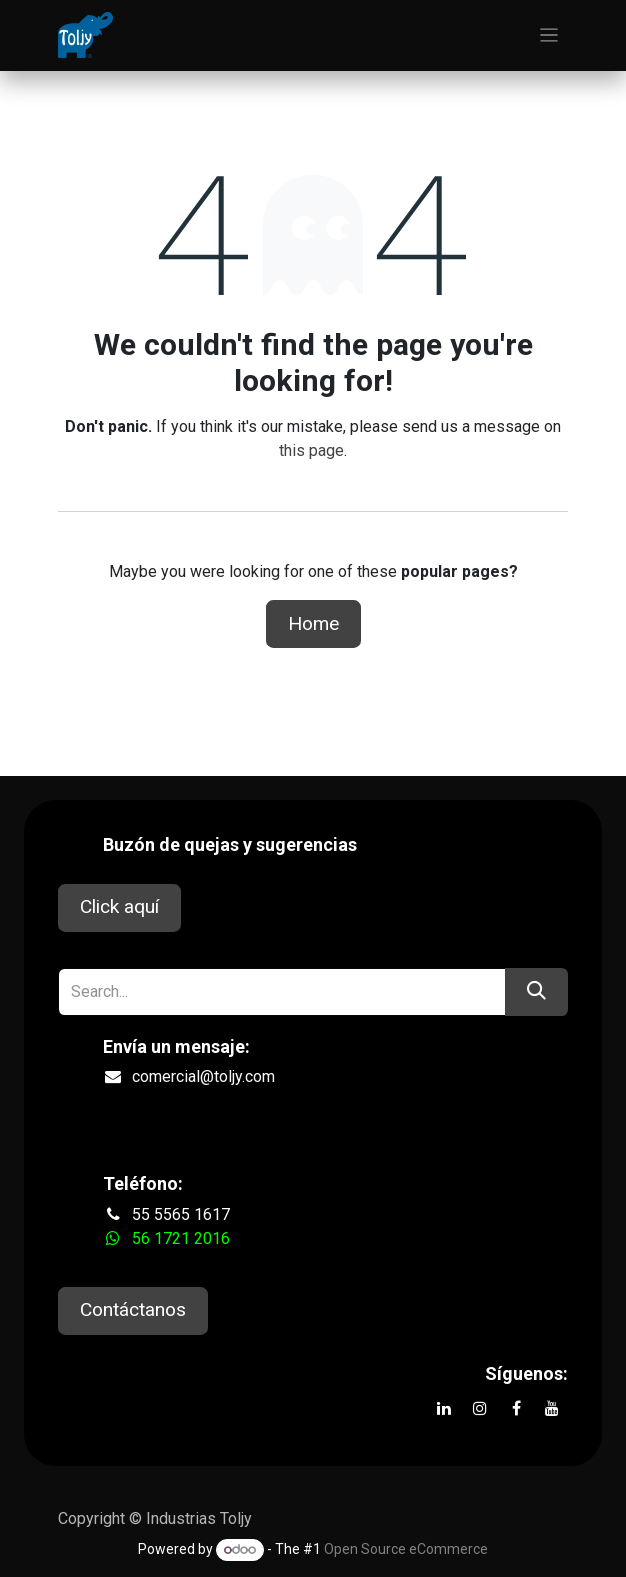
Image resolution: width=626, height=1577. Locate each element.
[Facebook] (516, 1408)
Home (313, 623)
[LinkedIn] (444, 1408)
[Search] (536, 992)
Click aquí (119, 906)
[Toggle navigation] (549, 35)
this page (311, 450)
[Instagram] (480, 1408)
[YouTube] (552, 1408)
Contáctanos (133, 1309)
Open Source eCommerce (406, 1549)
